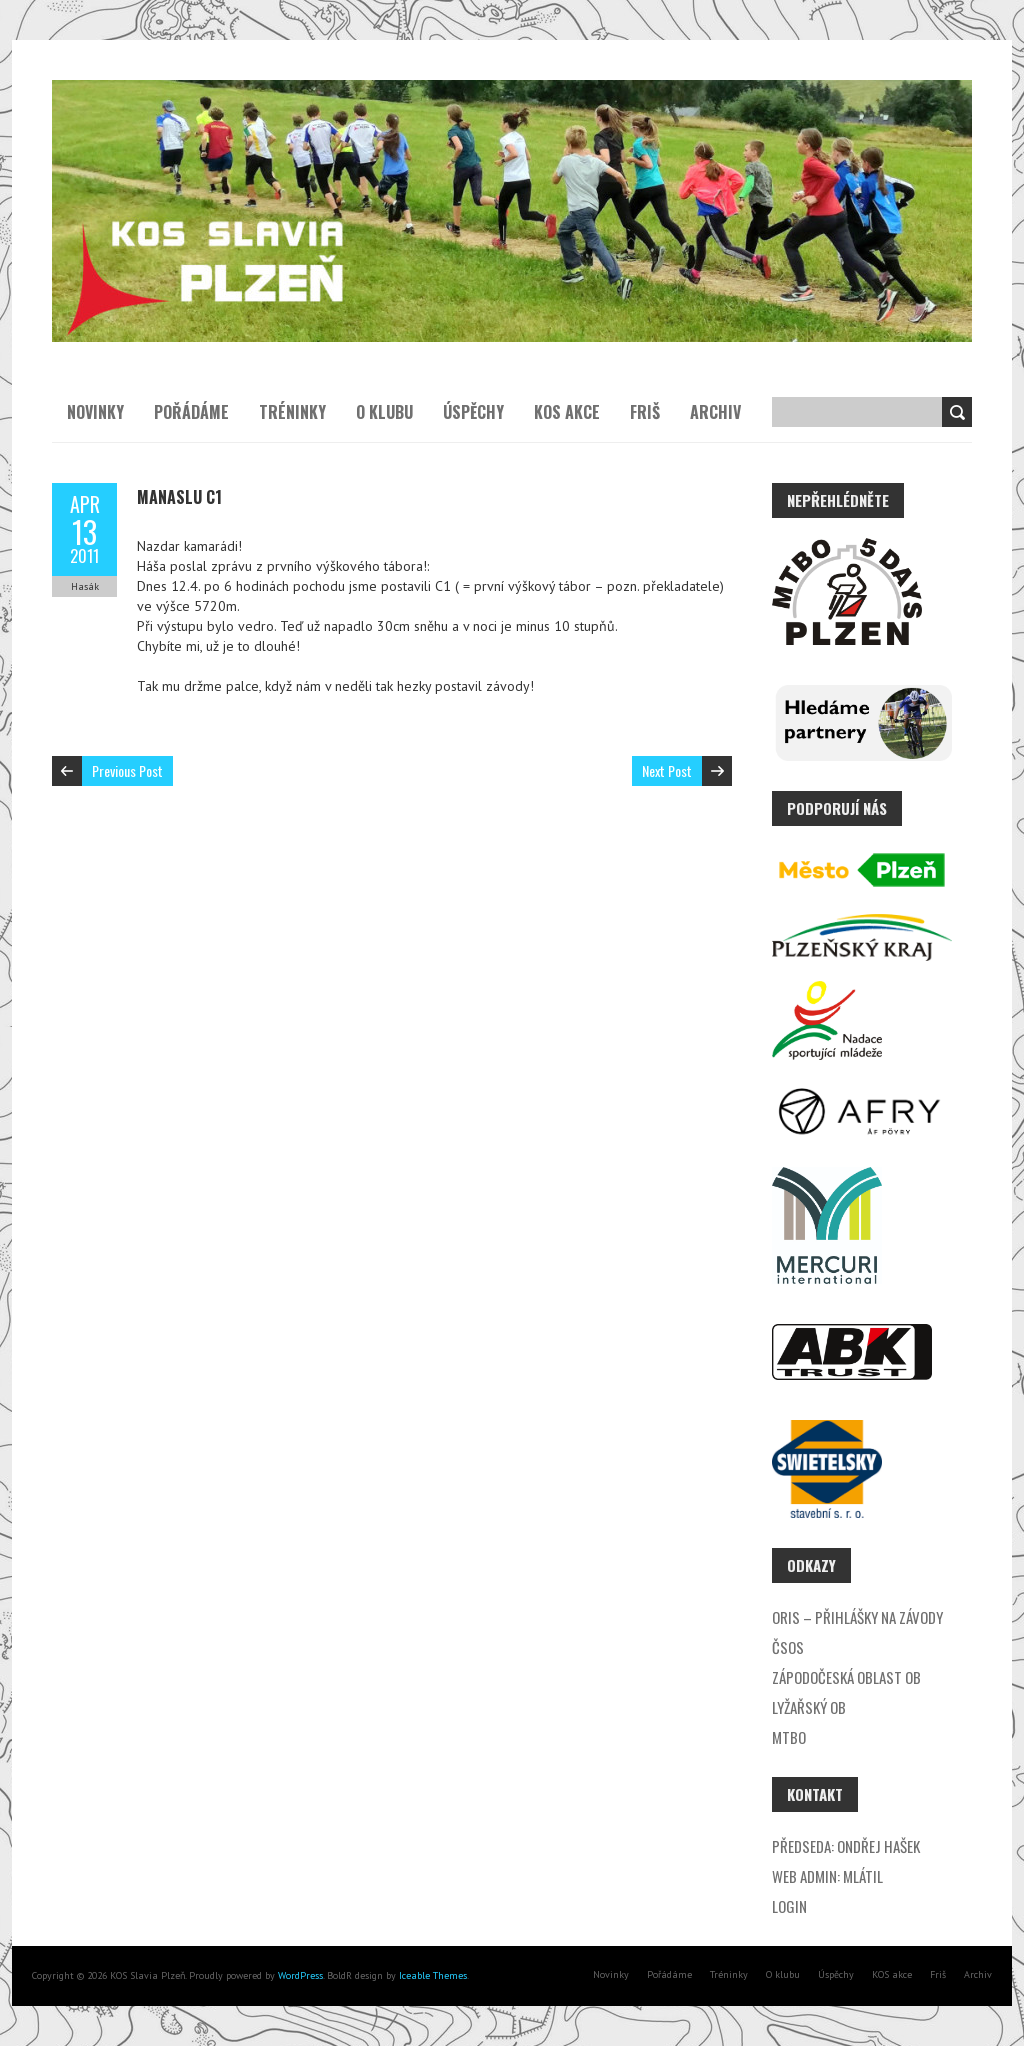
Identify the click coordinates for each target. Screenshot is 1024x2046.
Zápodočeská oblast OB (846, 1677)
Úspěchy (473, 412)
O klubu (384, 412)
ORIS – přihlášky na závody (857, 1617)
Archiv (715, 412)
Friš (645, 412)
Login (789, 1906)
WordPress (299, 1975)
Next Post (667, 770)
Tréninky (292, 412)
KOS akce (567, 412)
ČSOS (788, 1647)
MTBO (789, 1737)
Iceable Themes (433, 1975)
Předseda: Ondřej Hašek (846, 1846)
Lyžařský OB (809, 1707)
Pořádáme (191, 412)
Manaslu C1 (179, 497)
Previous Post (127, 770)
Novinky (95, 412)
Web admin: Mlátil (827, 1876)
